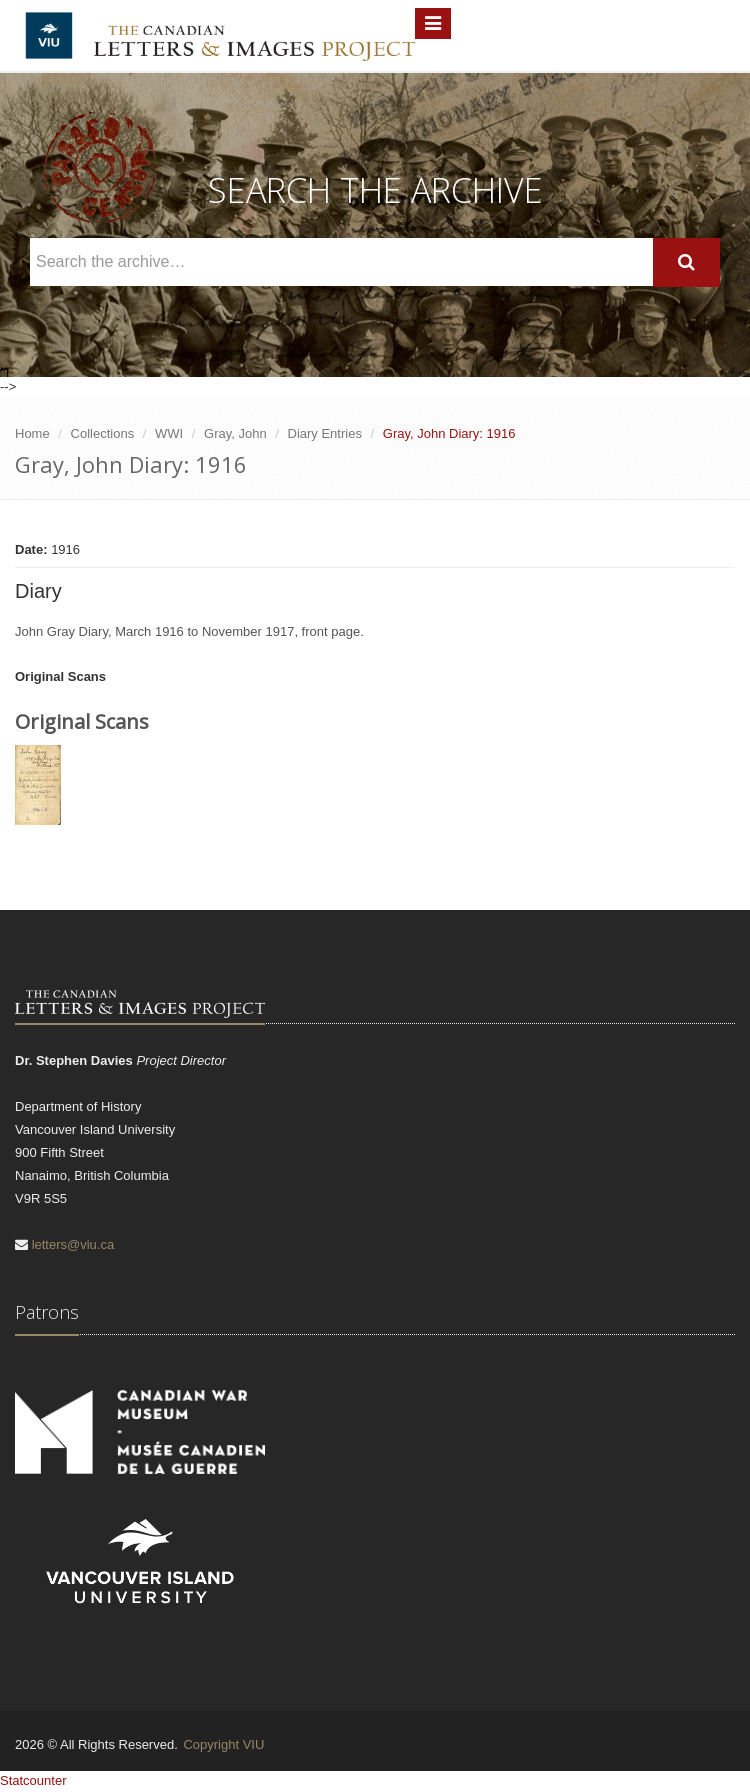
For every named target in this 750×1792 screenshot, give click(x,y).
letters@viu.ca (73, 1244)
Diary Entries (325, 433)
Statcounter (33, 1780)
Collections (103, 433)
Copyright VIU (223, 1744)
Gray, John (235, 433)
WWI (169, 433)
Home (32, 433)
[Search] (686, 262)
